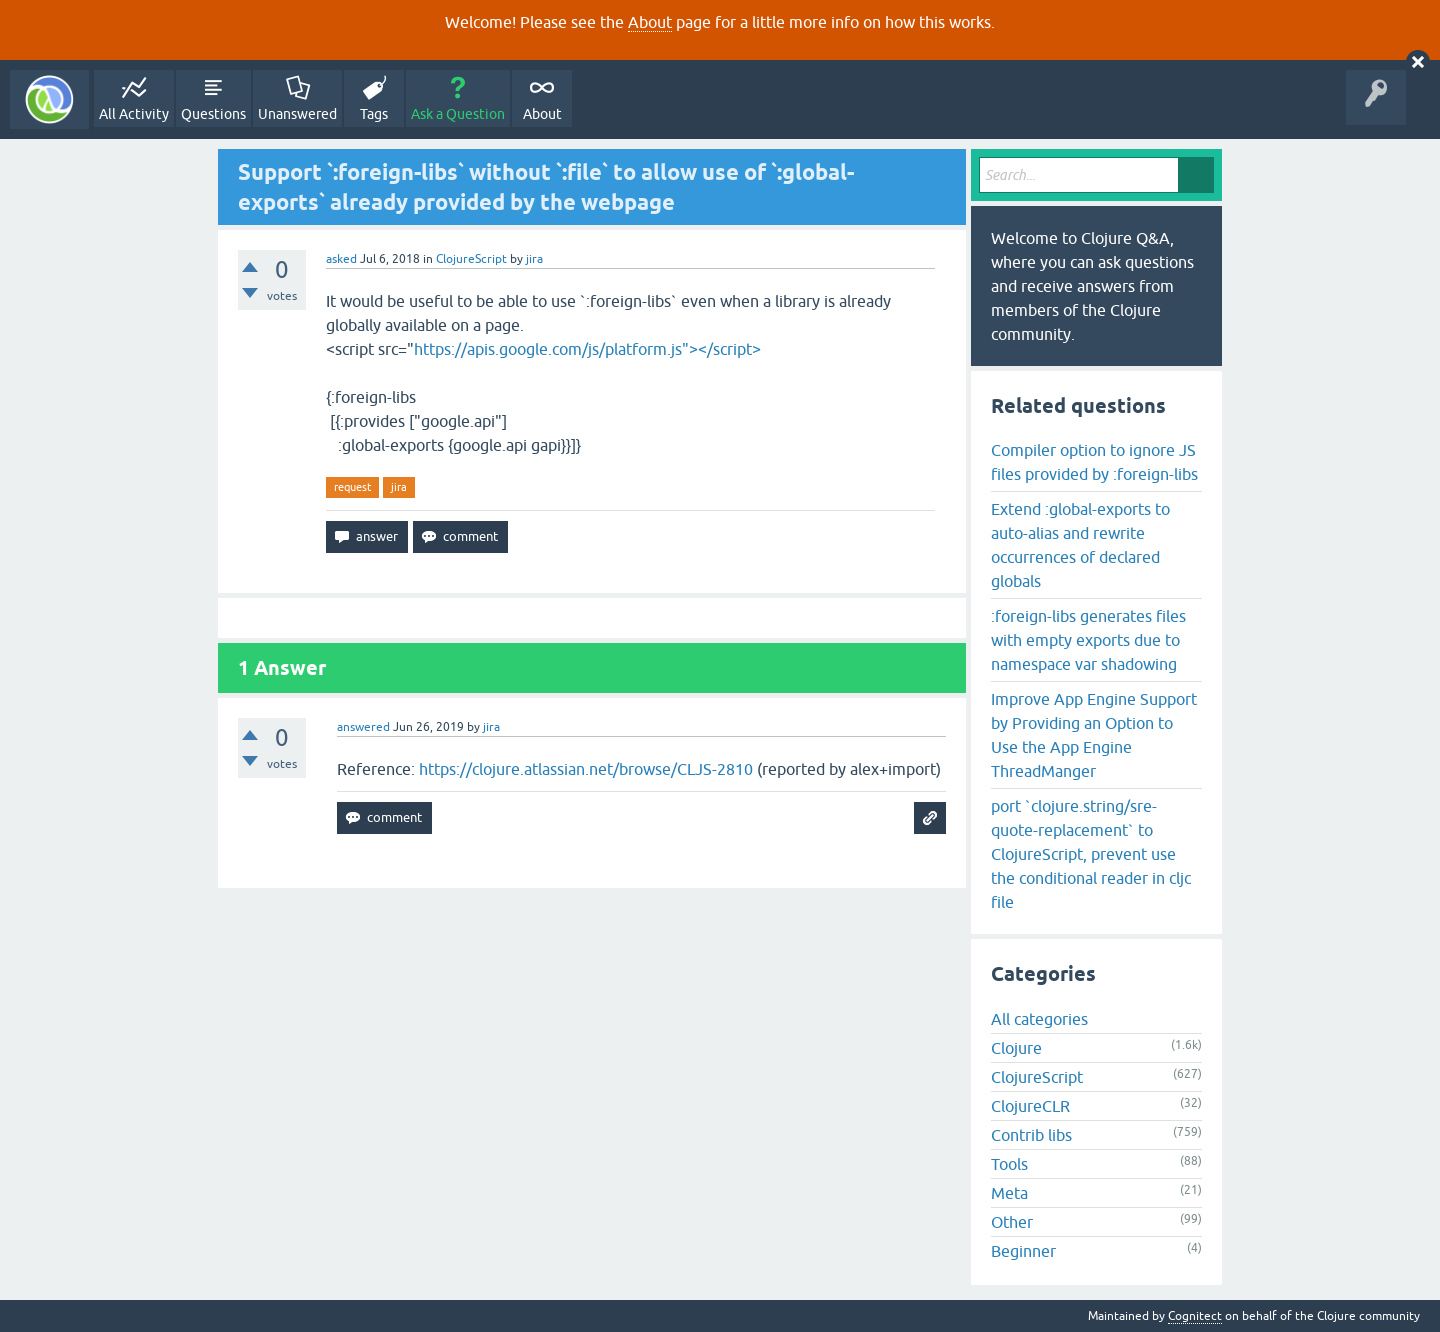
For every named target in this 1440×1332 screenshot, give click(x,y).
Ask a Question (458, 114)
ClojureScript (471, 259)
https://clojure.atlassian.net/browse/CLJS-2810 (586, 769)
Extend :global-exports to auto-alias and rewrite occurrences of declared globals (1080, 545)
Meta (1009, 1193)
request (352, 487)
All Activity (134, 114)
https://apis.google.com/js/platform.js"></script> (587, 349)
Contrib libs (1031, 1135)
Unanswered (297, 114)
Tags (374, 114)
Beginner (1023, 1251)
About (650, 22)
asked (341, 259)
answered (363, 727)
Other (1012, 1222)
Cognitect (1195, 1316)
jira (399, 487)
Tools (1009, 1164)
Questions (213, 114)
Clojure (1016, 1048)
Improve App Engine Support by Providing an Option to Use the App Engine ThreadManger (1094, 735)
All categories (1039, 1019)
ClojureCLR (1030, 1106)
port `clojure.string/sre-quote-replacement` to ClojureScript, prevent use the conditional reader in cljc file (1091, 854)
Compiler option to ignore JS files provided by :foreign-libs (1094, 462)
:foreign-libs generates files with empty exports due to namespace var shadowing (1088, 640)
